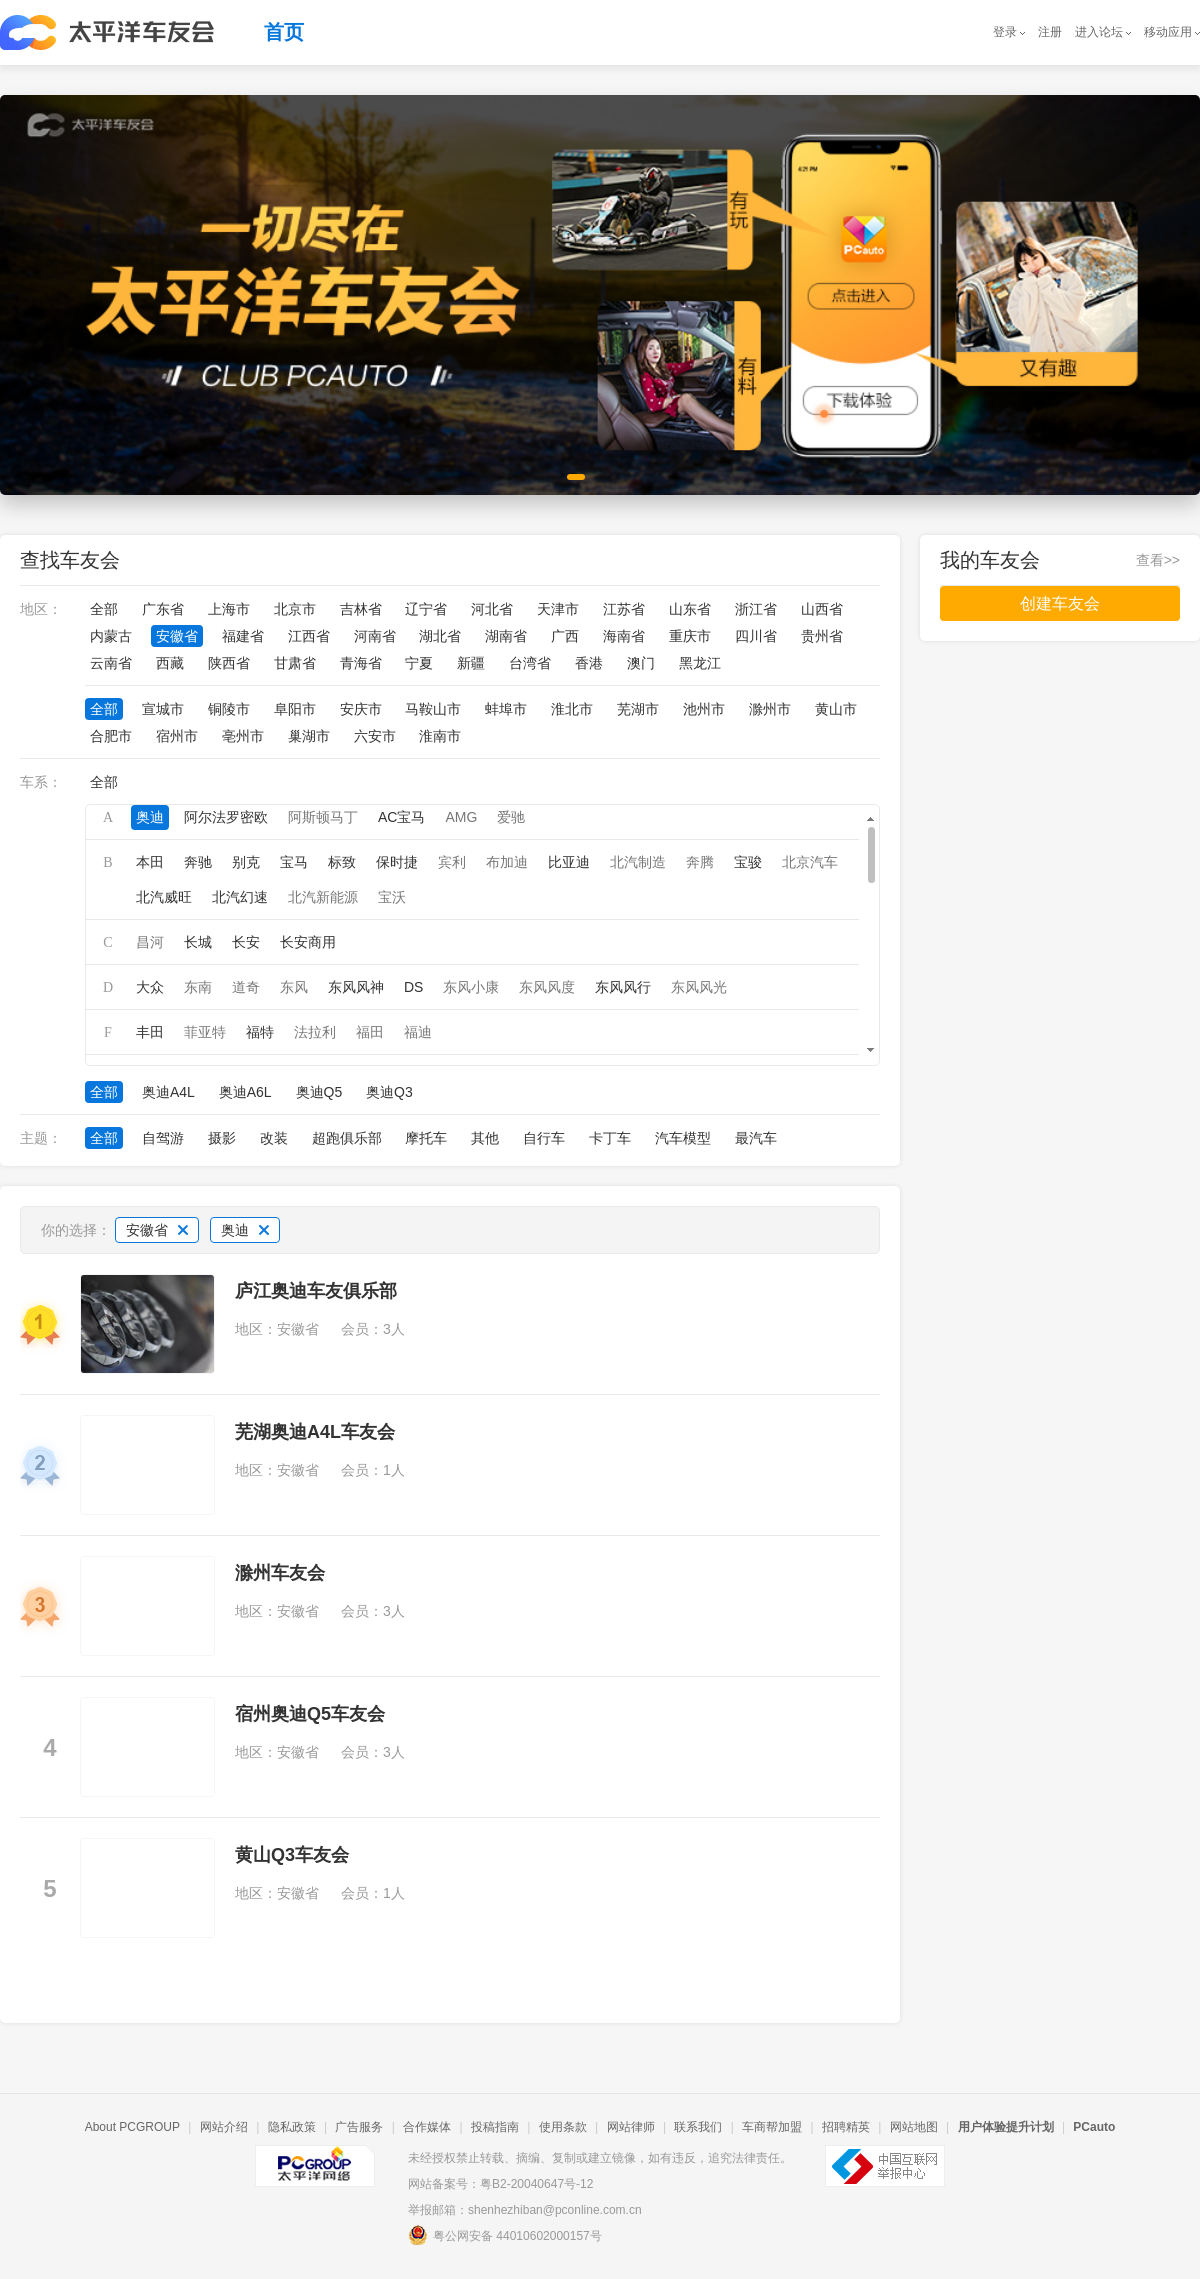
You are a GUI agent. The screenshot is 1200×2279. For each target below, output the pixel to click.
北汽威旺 (164, 897)
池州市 (704, 709)
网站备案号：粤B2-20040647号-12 (500, 2184)
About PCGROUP (132, 2127)
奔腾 (700, 862)
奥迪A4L (168, 1092)
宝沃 (392, 897)
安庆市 (361, 709)
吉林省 (361, 609)
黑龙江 (700, 663)
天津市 (558, 609)
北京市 (295, 609)
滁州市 (770, 709)
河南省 (375, 636)
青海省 (361, 663)
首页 (284, 32)
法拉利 (315, 1032)
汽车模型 (683, 1138)
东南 (198, 987)
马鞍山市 (433, 709)
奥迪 (150, 817)
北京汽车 (810, 862)
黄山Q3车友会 (292, 1855)
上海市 (229, 609)
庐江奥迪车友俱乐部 (316, 1291)
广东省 (163, 609)
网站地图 (914, 2127)
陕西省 (229, 663)
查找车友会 (70, 560)
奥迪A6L (245, 1092)
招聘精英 (846, 2127)
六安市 (375, 736)
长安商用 (308, 942)
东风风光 (699, 987)
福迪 (418, 1032)
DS (413, 987)
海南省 (624, 636)
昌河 (150, 942)
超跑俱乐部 (347, 1138)
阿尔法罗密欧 (226, 817)
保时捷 (397, 862)
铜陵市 (229, 709)
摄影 (222, 1138)
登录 (1005, 32)
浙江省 (756, 609)
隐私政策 (292, 2127)
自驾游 (163, 1138)
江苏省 (624, 609)
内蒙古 (111, 636)
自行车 (544, 1138)
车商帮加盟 (772, 2127)
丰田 (150, 1032)
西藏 (170, 663)
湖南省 (506, 636)
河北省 (492, 609)
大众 (150, 987)
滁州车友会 (280, 1573)
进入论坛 (1099, 32)
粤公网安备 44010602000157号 (505, 2235)
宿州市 (177, 736)
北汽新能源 (323, 897)
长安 (246, 942)
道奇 (246, 987)
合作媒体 (427, 2127)
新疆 (471, 663)
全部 (104, 609)
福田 (370, 1032)
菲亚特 (205, 1032)
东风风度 (547, 987)
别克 (246, 862)
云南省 (111, 663)
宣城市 (163, 709)
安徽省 (177, 636)
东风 (294, 987)
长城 (198, 942)
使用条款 (563, 2127)
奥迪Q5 (319, 1092)
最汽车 (756, 1138)
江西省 (309, 636)
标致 (342, 862)
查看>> (1158, 560)
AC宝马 (401, 817)
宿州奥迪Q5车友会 (310, 1714)
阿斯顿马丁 (323, 817)
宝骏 (748, 862)
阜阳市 (295, 709)
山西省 (822, 609)
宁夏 (419, 663)
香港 (589, 663)
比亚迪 (569, 862)
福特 (260, 1032)
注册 (1050, 32)
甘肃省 (295, 663)
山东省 (690, 609)
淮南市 (440, 736)
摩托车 (426, 1138)
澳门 (641, 663)
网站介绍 (224, 2127)
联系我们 (698, 2127)
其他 (485, 1138)
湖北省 (440, 636)
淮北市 (572, 709)
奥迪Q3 (389, 1092)
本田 (150, 862)
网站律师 (631, 2127)
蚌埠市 (506, 709)
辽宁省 (426, 609)
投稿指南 (495, 2127)
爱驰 (511, 817)
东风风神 (356, 987)
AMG (461, 817)
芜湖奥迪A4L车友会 (315, 1432)
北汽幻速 (240, 897)
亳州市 (243, 736)
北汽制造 (638, 862)
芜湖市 (638, 709)
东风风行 (623, 987)
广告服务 (359, 2127)
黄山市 (836, 709)
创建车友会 (1060, 603)
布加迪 (507, 862)
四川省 (756, 636)
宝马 (294, 862)
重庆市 (690, 636)
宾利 (452, 862)
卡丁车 (610, 1138)
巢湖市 (309, 736)
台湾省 (530, 663)
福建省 (243, 636)
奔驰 (198, 862)
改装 (274, 1138)
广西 (565, 636)
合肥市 (111, 736)
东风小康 (471, 987)
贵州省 (822, 636)
